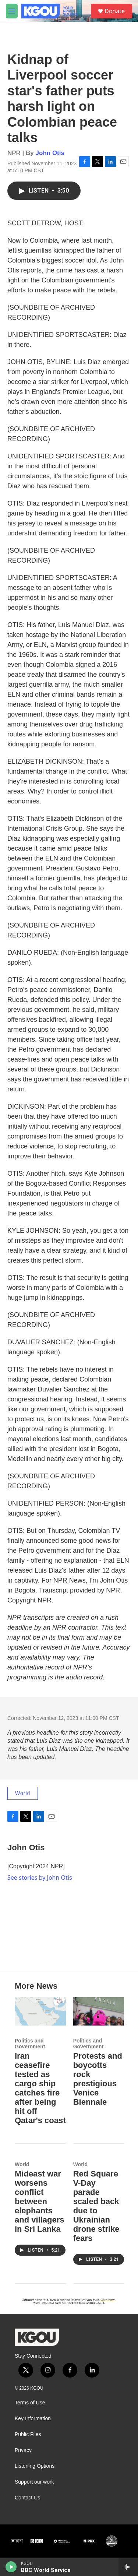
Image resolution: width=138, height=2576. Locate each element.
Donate (115, 11)
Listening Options (34, 2466)
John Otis (50, 152)
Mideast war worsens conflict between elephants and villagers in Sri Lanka (39, 2201)
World (22, 1793)
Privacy (23, 2450)
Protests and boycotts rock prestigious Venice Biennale (97, 2079)
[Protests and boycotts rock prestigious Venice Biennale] (98, 2011)
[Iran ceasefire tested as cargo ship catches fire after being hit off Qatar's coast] (40, 2011)
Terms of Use (30, 2403)
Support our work (34, 2482)
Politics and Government (30, 2043)
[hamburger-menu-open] (12, 11)
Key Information (33, 2418)
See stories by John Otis (39, 1877)
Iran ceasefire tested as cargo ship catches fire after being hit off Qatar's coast (40, 2088)
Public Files (28, 2434)
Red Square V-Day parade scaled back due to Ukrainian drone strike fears (96, 2206)
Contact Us (27, 2498)
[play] (11, 2566)
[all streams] (128, 2567)
